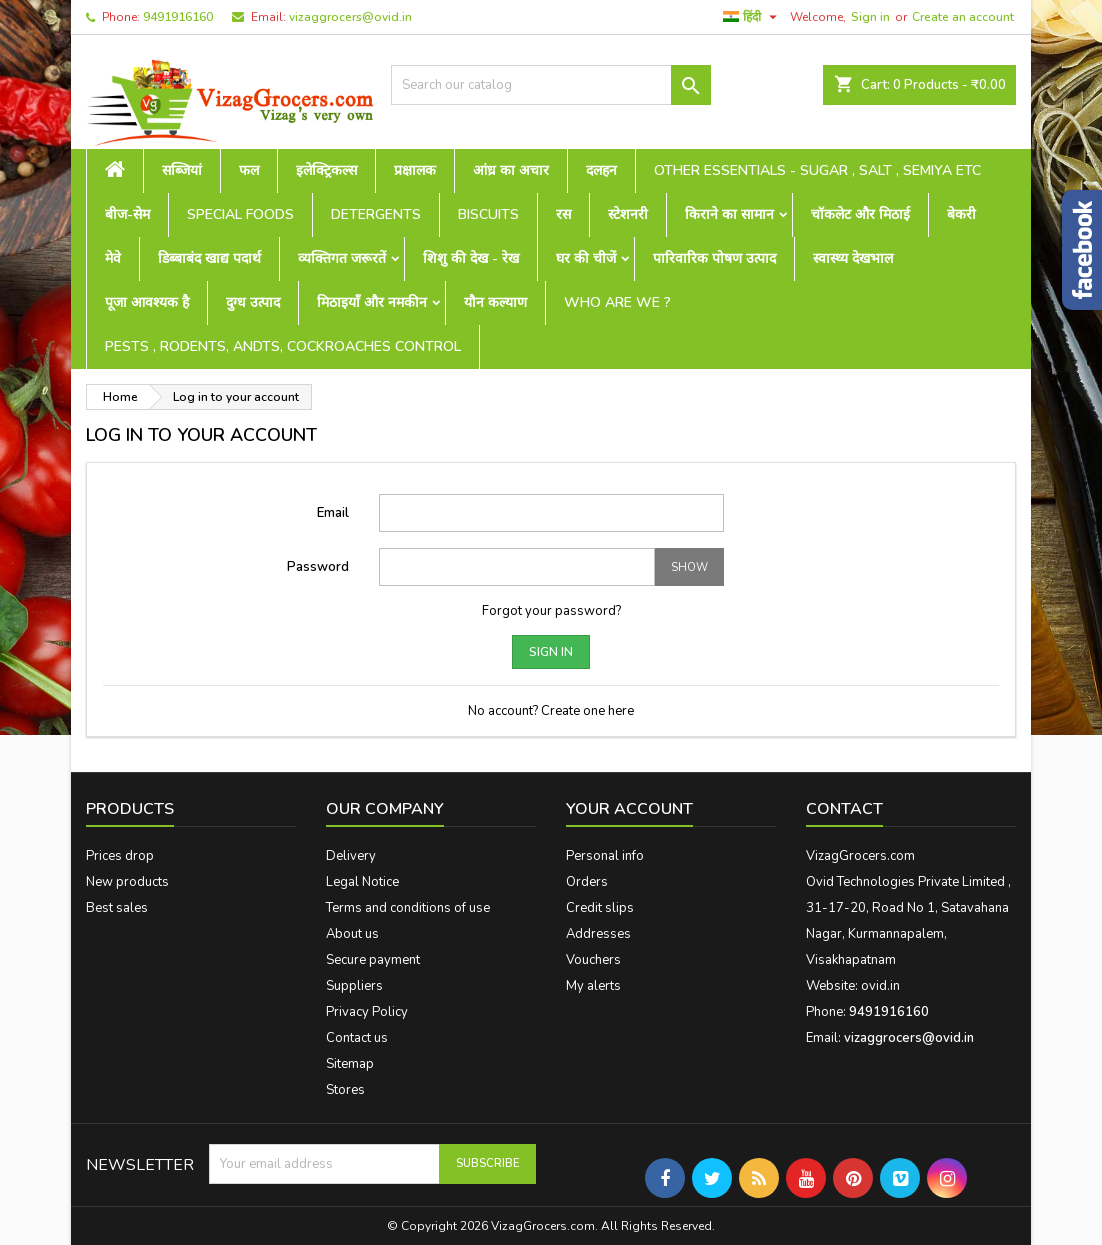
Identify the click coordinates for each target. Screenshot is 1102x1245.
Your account (629, 809)
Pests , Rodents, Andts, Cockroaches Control (283, 346)
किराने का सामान (729, 214)
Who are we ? (617, 302)
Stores (345, 1090)
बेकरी (961, 214)
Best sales (117, 908)
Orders (587, 882)
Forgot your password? (551, 611)
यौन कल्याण (495, 302)
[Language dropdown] (752, 17)
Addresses (598, 934)
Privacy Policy (367, 1012)
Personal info (605, 856)
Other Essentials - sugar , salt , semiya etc (817, 170)
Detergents (376, 214)
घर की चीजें (586, 258)
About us (352, 934)
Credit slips (600, 908)
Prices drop (120, 856)
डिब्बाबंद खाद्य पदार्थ (209, 258)
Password (318, 567)
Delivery (351, 856)
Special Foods (240, 214)
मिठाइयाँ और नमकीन (372, 302)
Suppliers (354, 986)
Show (689, 567)
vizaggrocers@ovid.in (350, 17)
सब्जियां (182, 170)
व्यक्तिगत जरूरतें (342, 258)
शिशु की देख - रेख (471, 258)
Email (333, 513)
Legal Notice (362, 882)
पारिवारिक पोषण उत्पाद (714, 258)
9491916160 (178, 17)
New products (127, 882)
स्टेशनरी (628, 214)
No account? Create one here (551, 711)
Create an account (963, 17)
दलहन (601, 170)
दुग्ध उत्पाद (253, 302)
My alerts (593, 986)
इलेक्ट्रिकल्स (326, 170)
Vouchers (593, 960)
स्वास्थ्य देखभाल (853, 258)
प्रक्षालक (415, 170)
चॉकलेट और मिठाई (860, 214)
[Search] (551, 85)
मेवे (113, 258)
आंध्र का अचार (511, 170)
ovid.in (880, 986)
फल (249, 170)
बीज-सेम (127, 214)
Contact (844, 809)
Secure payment (373, 960)
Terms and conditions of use (408, 908)
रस (563, 214)
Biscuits (488, 214)
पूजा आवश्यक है (147, 302)
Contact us (357, 1038)
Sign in (870, 17)
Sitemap (350, 1064)
